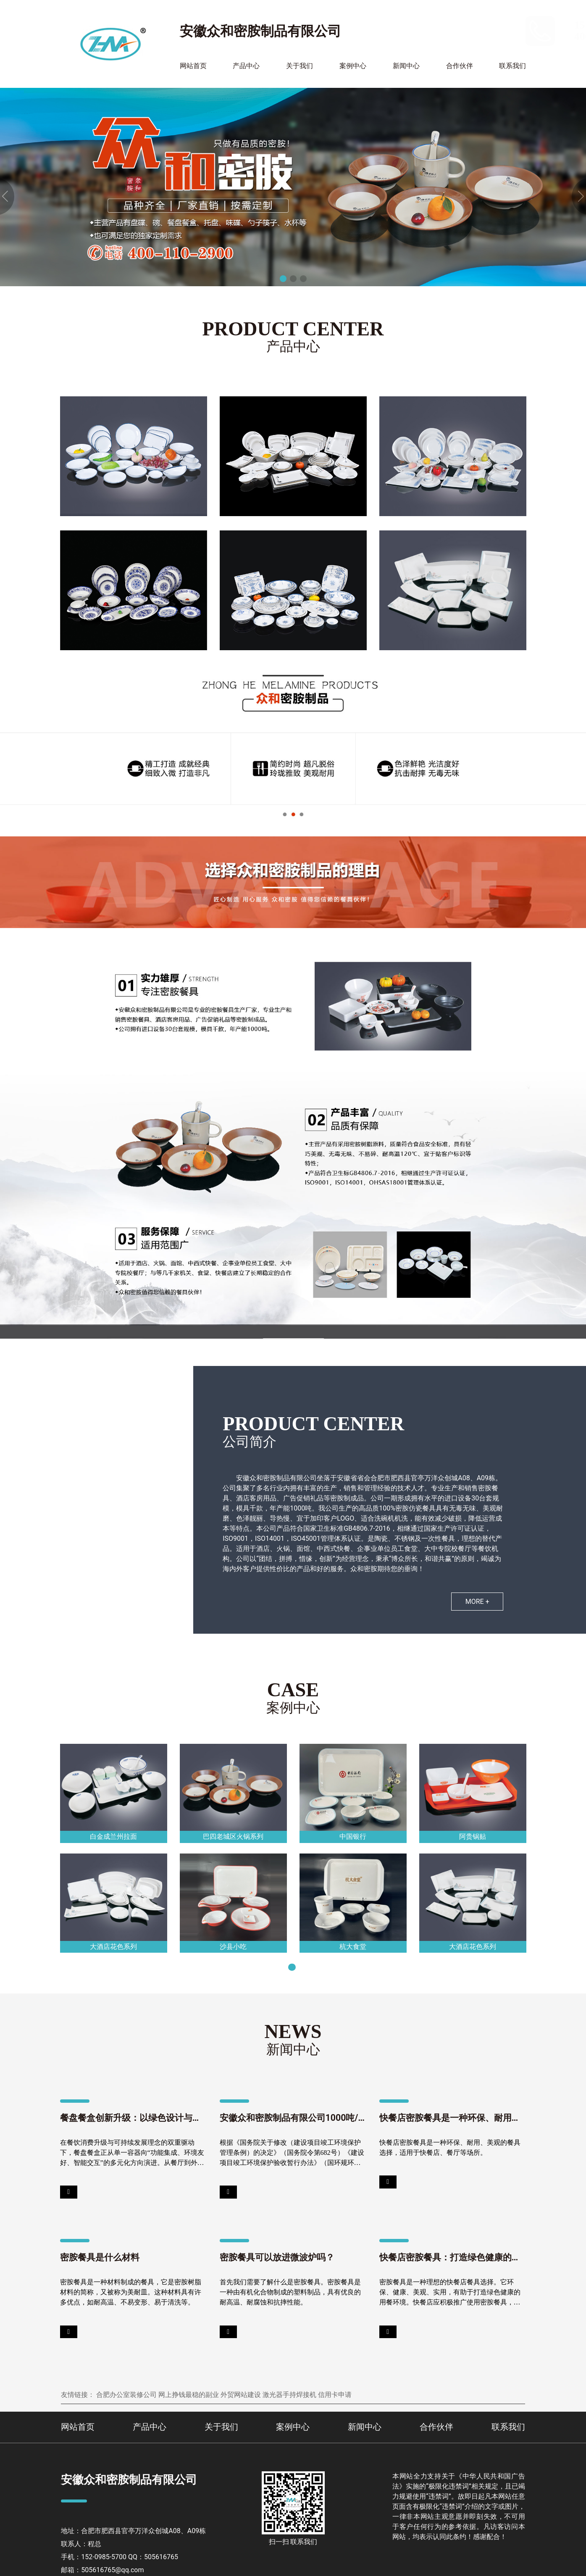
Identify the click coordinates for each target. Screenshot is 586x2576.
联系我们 (512, 66)
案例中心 (352, 66)
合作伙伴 (459, 66)
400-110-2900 (490, 36)
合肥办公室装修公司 (126, 2395)
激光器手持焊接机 (289, 2395)
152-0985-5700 (493, 25)
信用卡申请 (335, 2395)
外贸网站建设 (241, 2395)
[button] (283, 278)
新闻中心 (406, 66)
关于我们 (299, 66)
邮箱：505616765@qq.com (102, 2570)
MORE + (477, 1602)
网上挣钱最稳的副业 (188, 2395)
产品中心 (246, 66)
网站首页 (193, 66)
